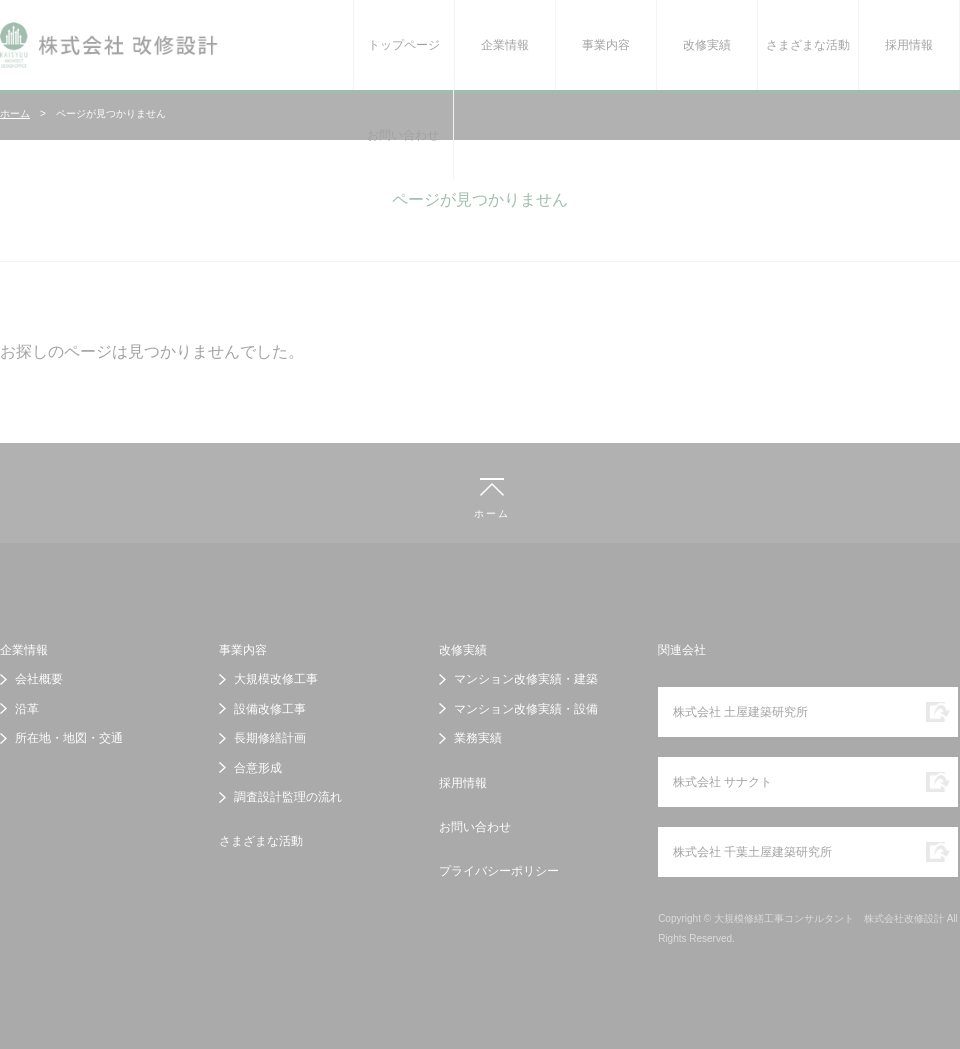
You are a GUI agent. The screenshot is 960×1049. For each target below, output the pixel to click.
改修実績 (707, 45)
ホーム (15, 113)
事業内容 (606, 45)
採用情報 (909, 45)
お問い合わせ (403, 135)
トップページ (404, 45)
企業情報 (505, 45)
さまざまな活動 (808, 45)
